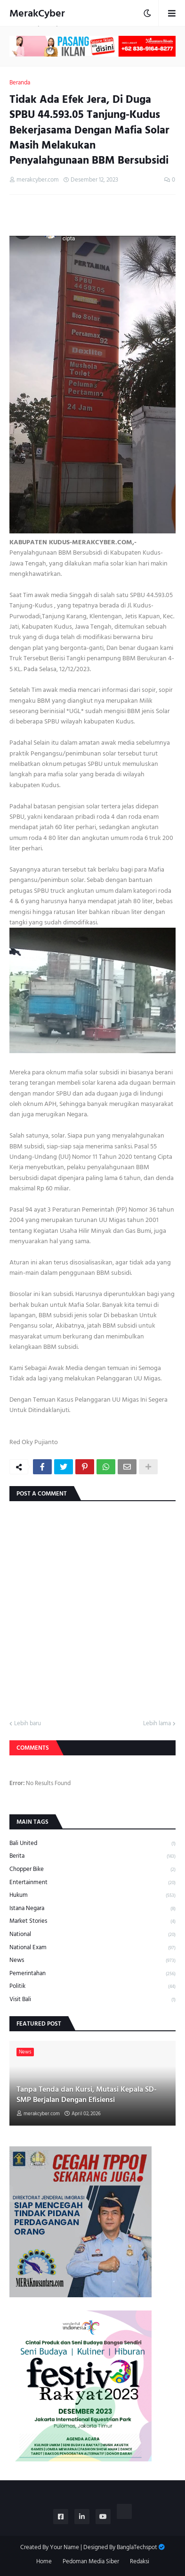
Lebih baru (27, 1723)
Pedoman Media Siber (91, 2562)
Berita (92, 1856)
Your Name (64, 2547)
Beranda (19, 83)
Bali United (92, 1844)
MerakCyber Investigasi (37, 22)
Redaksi (139, 2562)
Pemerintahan (92, 1973)
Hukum (92, 1895)
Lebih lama (157, 1723)
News (92, 1960)
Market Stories (92, 1921)
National (92, 1934)
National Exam (92, 1947)
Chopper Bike (92, 1869)
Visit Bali (92, 1999)
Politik (92, 1986)
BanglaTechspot (137, 2547)
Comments (32, 1748)
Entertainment (92, 1882)
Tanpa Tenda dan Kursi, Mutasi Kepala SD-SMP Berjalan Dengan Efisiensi (86, 2094)
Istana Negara (92, 1908)
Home (44, 2562)
